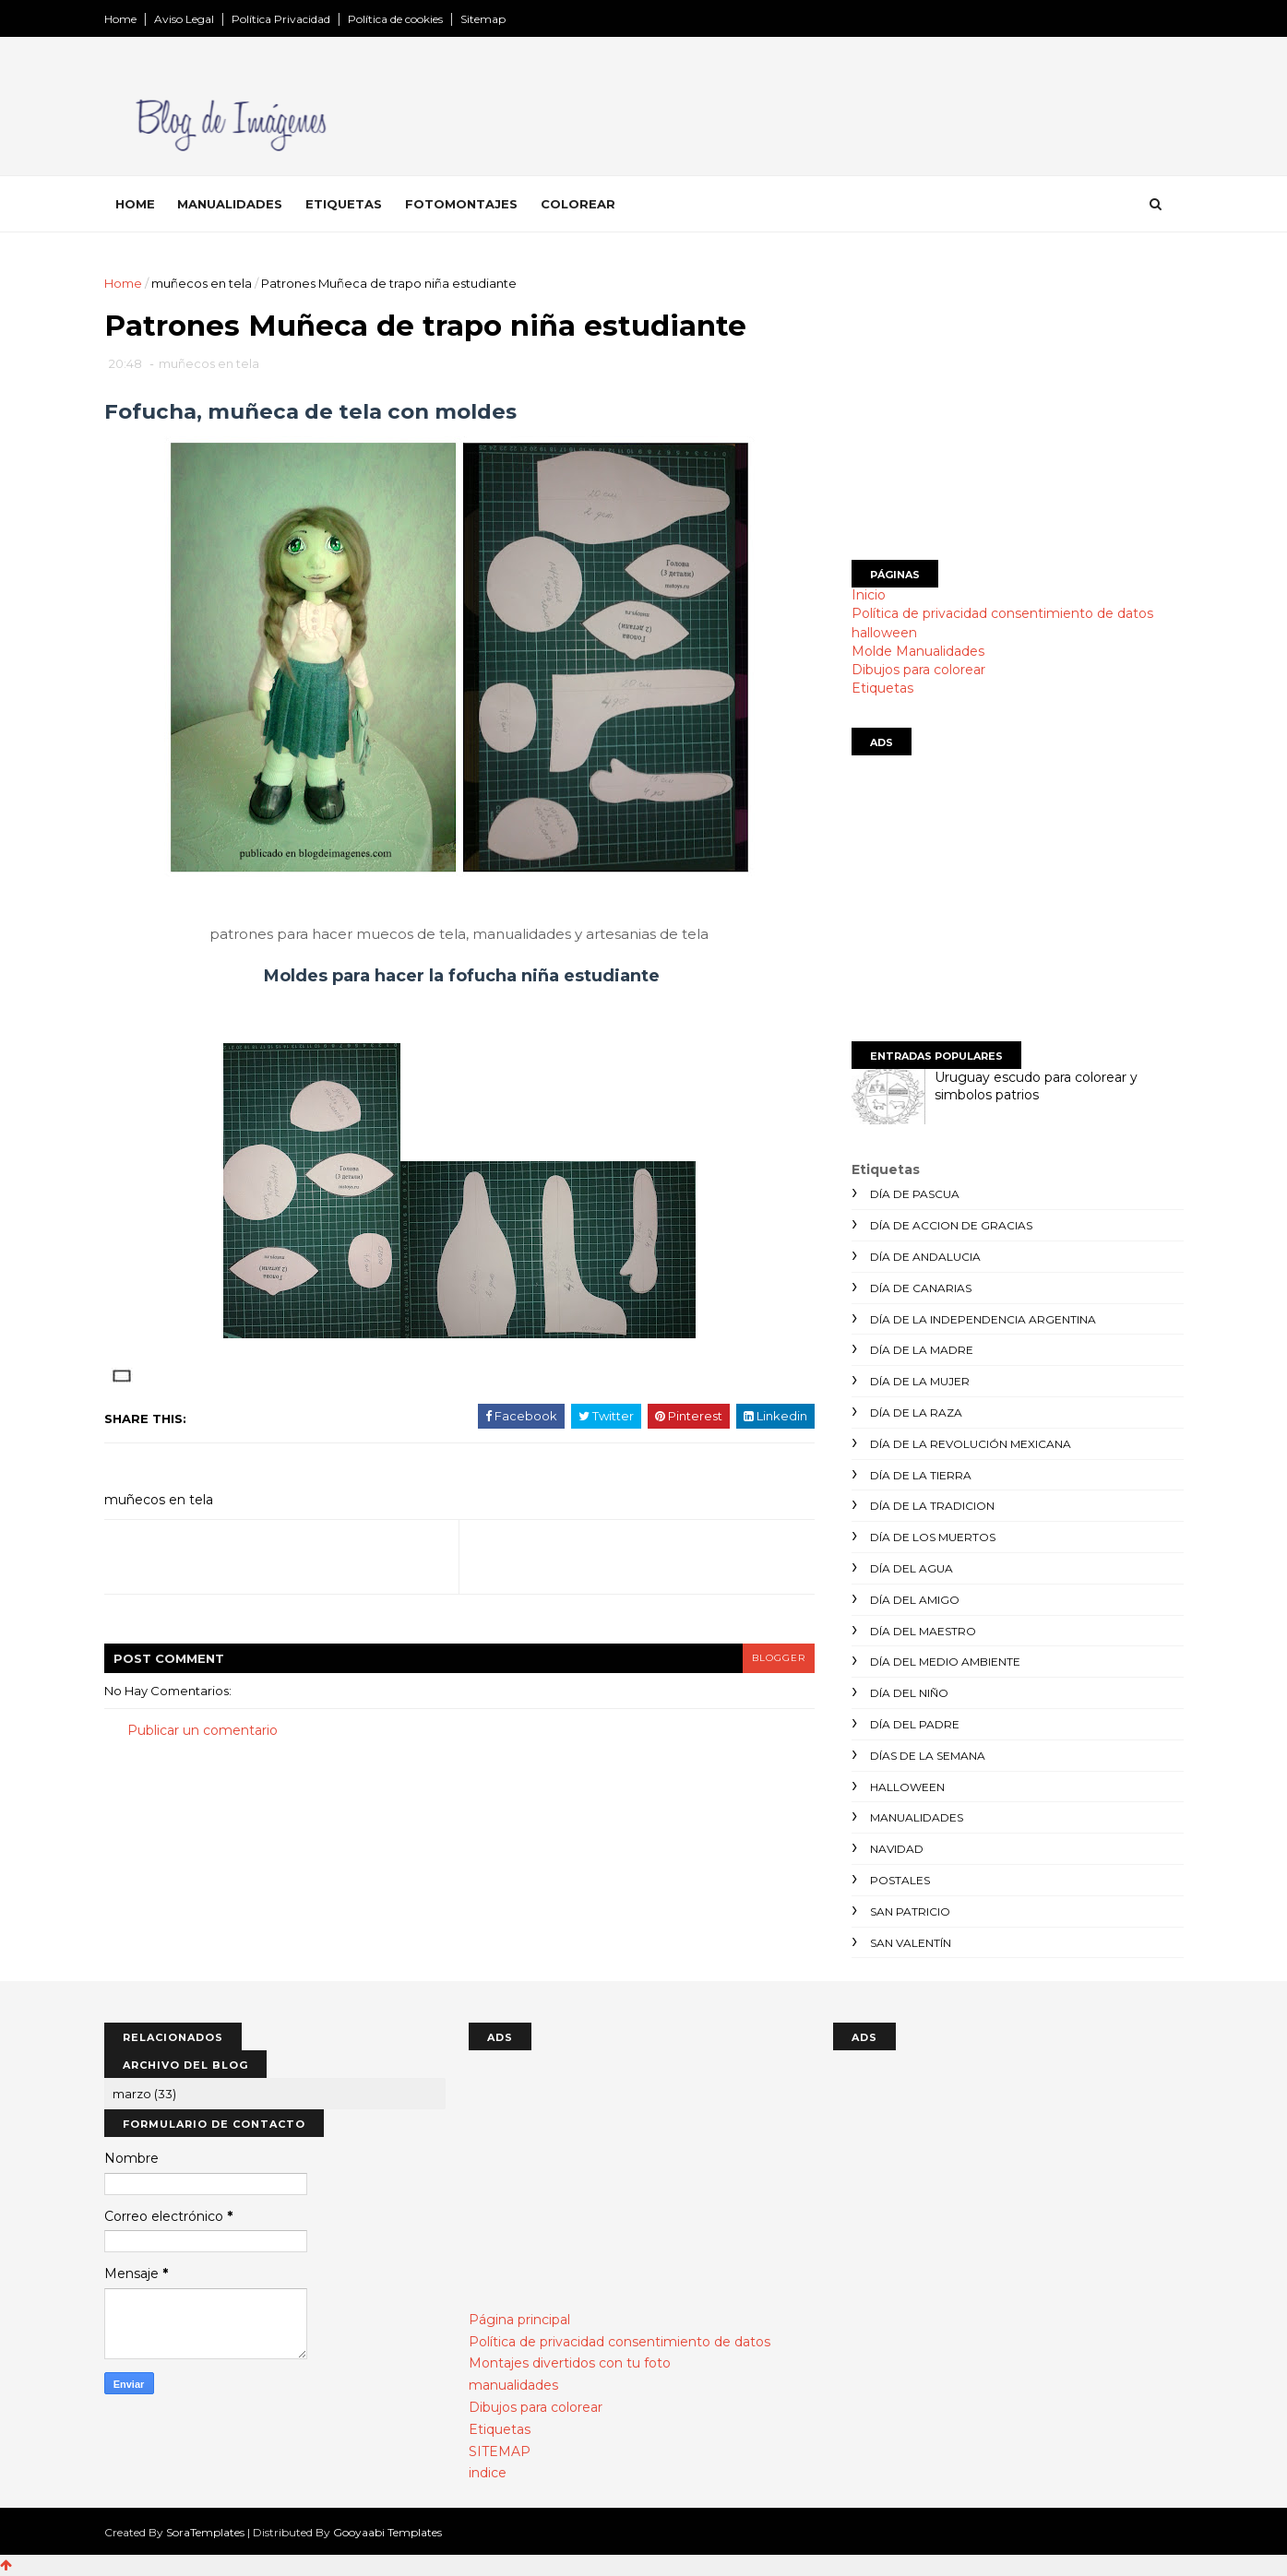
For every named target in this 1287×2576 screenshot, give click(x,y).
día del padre (914, 1724)
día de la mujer (920, 1381)
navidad (897, 1849)
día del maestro (923, 1631)
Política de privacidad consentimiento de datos (1002, 613)
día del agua (911, 1568)
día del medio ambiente (945, 1661)
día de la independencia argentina (983, 1319)
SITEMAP (499, 2451)
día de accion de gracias (951, 1225)
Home (120, 19)
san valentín (910, 1943)
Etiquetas (343, 203)
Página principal (519, 2319)
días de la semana (927, 1756)
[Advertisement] (1018, 403)
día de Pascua (914, 1194)
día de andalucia (925, 1257)
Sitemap (483, 19)
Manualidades (229, 203)
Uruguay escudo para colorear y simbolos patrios (1036, 1086)
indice (487, 2472)
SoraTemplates (205, 2532)
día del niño (909, 1693)
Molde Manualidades (918, 651)
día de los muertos (932, 1537)
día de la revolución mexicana (970, 1444)
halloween (884, 632)
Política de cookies (395, 19)
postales (900, 1880)
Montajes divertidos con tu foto (570, 2363)
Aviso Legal (184, 19)
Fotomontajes (461, 203)
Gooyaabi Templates (387, 2532)
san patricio (910, 1911)
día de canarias (920, 1288)
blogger (778, 1658)
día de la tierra (920, 1475)
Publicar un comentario (202, 1730)
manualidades (916, 1817)
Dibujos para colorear (918, 669)
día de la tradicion (932, 1506)
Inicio (869, 595)
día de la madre (921, 1350)
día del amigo (914, 1600)
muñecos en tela (201, 283)
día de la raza (916, 1412)
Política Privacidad (281, 19)
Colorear (578, 203)
